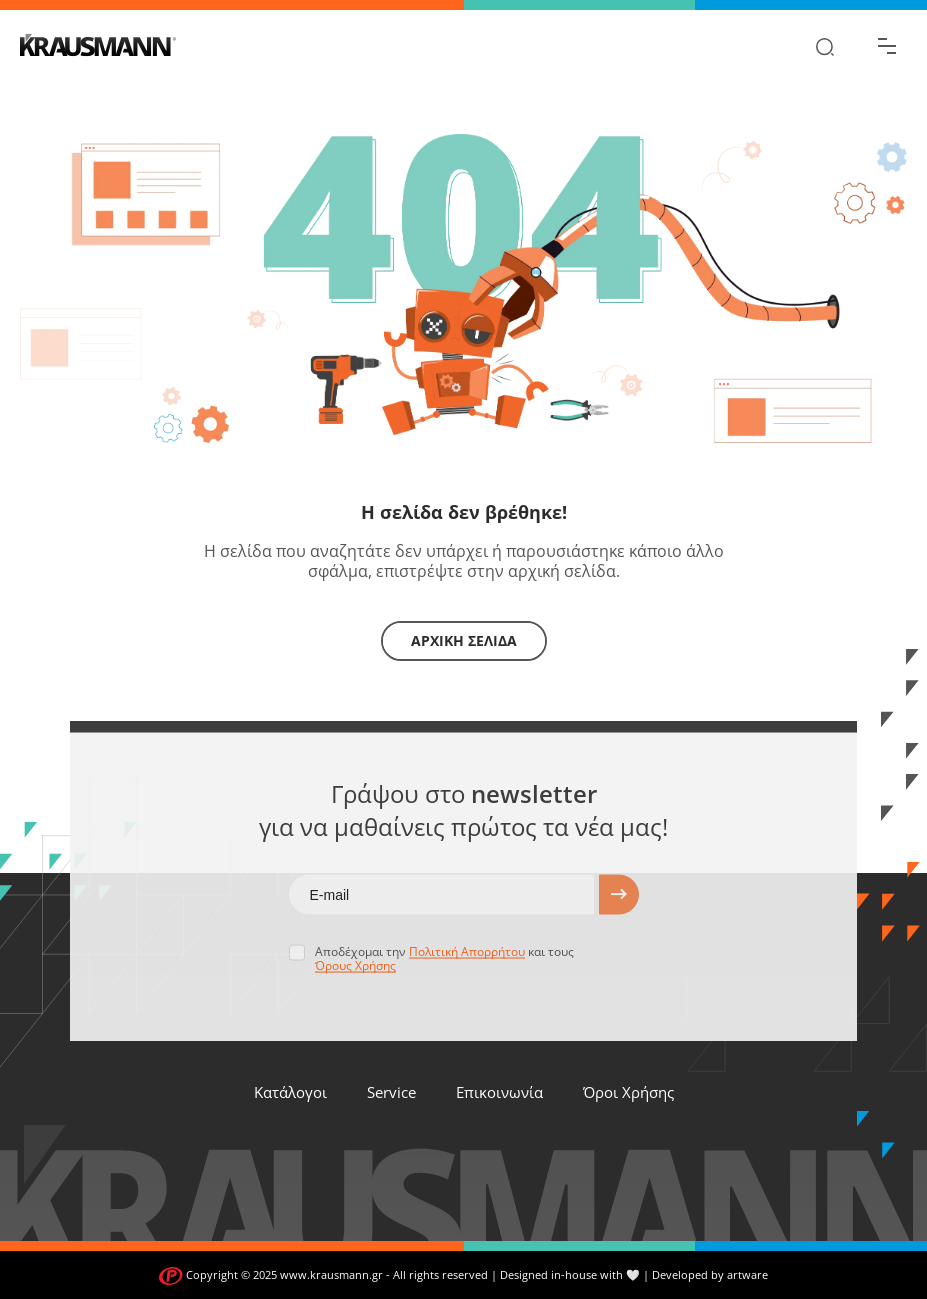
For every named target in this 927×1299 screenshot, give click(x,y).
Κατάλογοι (290, 1092)
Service (391, 1092)
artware (747, 1274)
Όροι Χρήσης (628, 1092)
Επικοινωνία (499, 1092)
